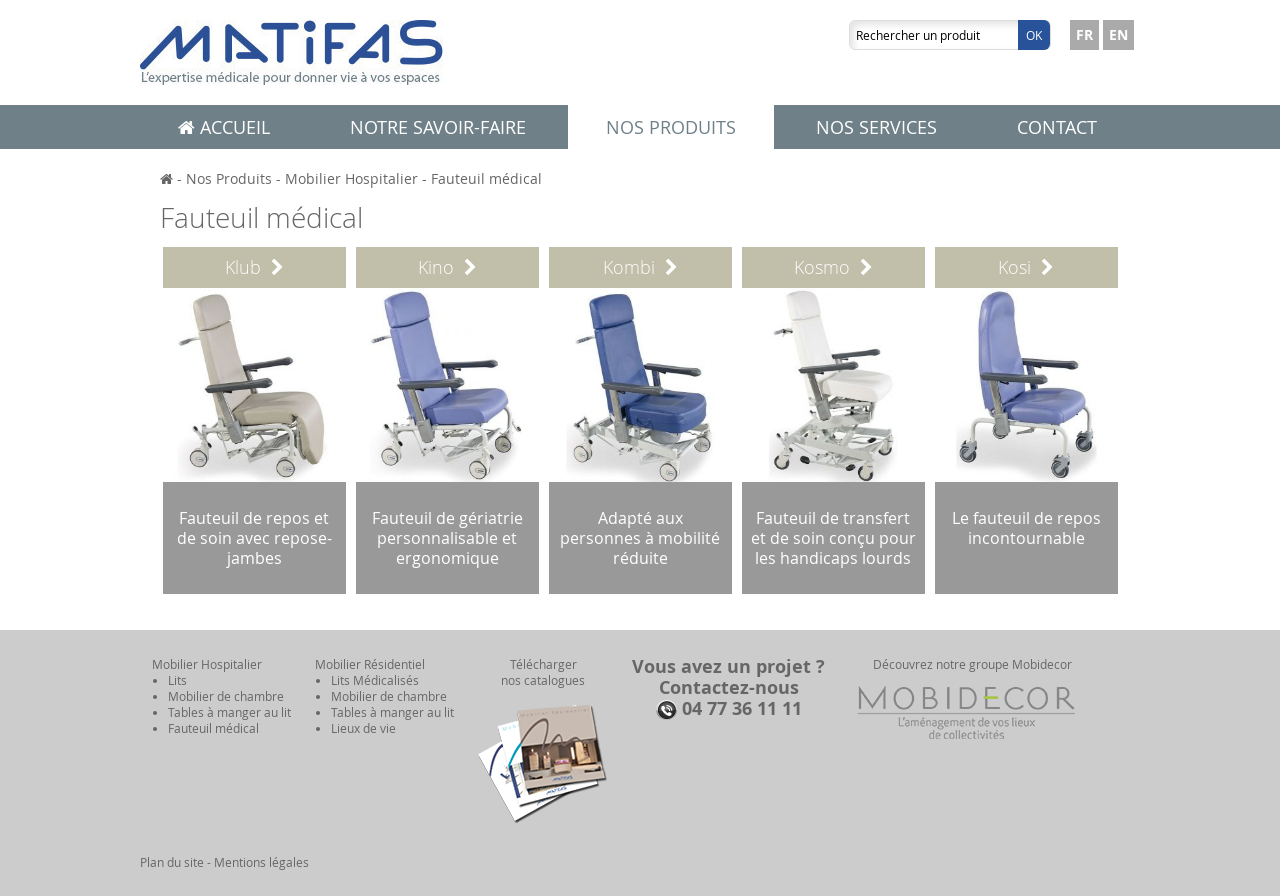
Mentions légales (261, 862)
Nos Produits (229, 178)
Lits (177, 680)
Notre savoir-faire (438, 127)
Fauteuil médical (486, 178)
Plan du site (172, 862)
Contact (1057, 127)
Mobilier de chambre (226, 696)
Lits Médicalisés (375, 680)
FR (1084, 34)
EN (1118, 34)
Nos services (876, 127)
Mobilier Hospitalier (351, 178)
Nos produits (671, 127)
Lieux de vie (363, 728)
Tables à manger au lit (229, 712)
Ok (1034, 35)
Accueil (224, 127)
